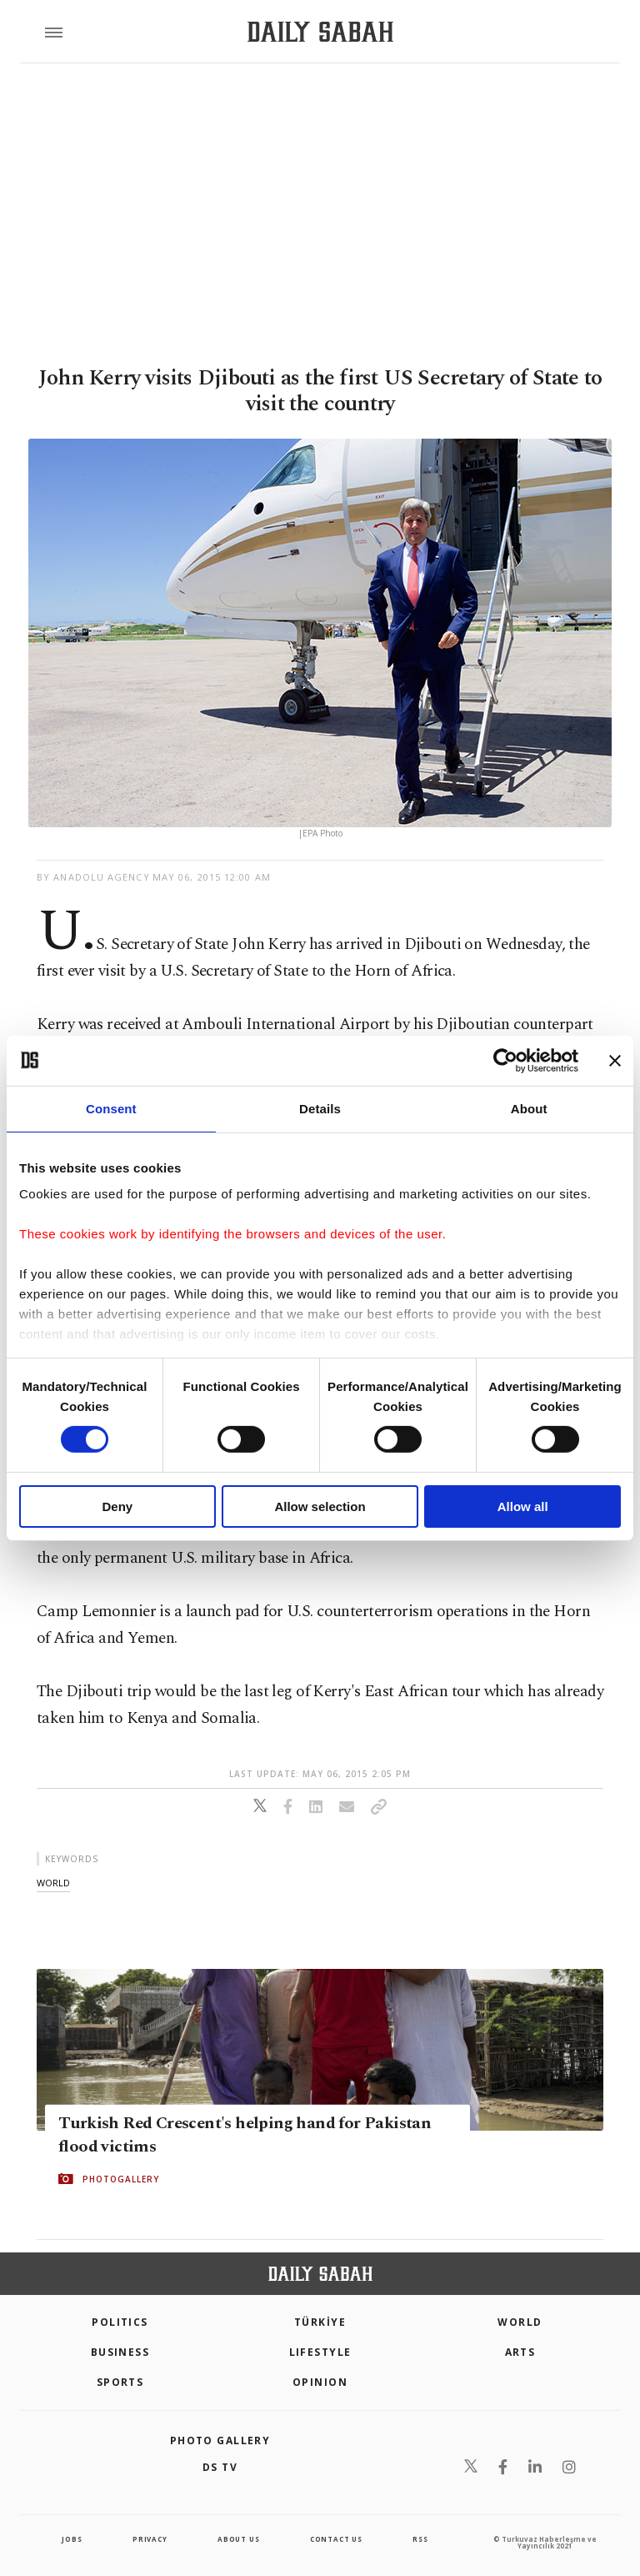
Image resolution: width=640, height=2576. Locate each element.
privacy (150, 2538)
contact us (336, 2538)
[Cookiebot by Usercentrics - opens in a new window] (505, 1059)
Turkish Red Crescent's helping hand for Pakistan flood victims (244, 2135)
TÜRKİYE (320, 2322)
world (53, 1882)
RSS (420, 2538)
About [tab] (529, 1108)
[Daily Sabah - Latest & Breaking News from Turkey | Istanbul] (320, 32)
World (520, 2322)
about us (238, 2538)
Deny (117, 1506)
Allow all (523, 1506)
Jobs (72, 2538)
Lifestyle (320, 2352)
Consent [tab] (111, 1108)
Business (120, 2352)
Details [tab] (320, 1108)
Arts (520, 2352)
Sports (120, 2382)
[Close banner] (615, 1060)
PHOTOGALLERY (120, 2179)
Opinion (320, 2382)
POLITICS (120, 2322)
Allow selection (319, 1506)
